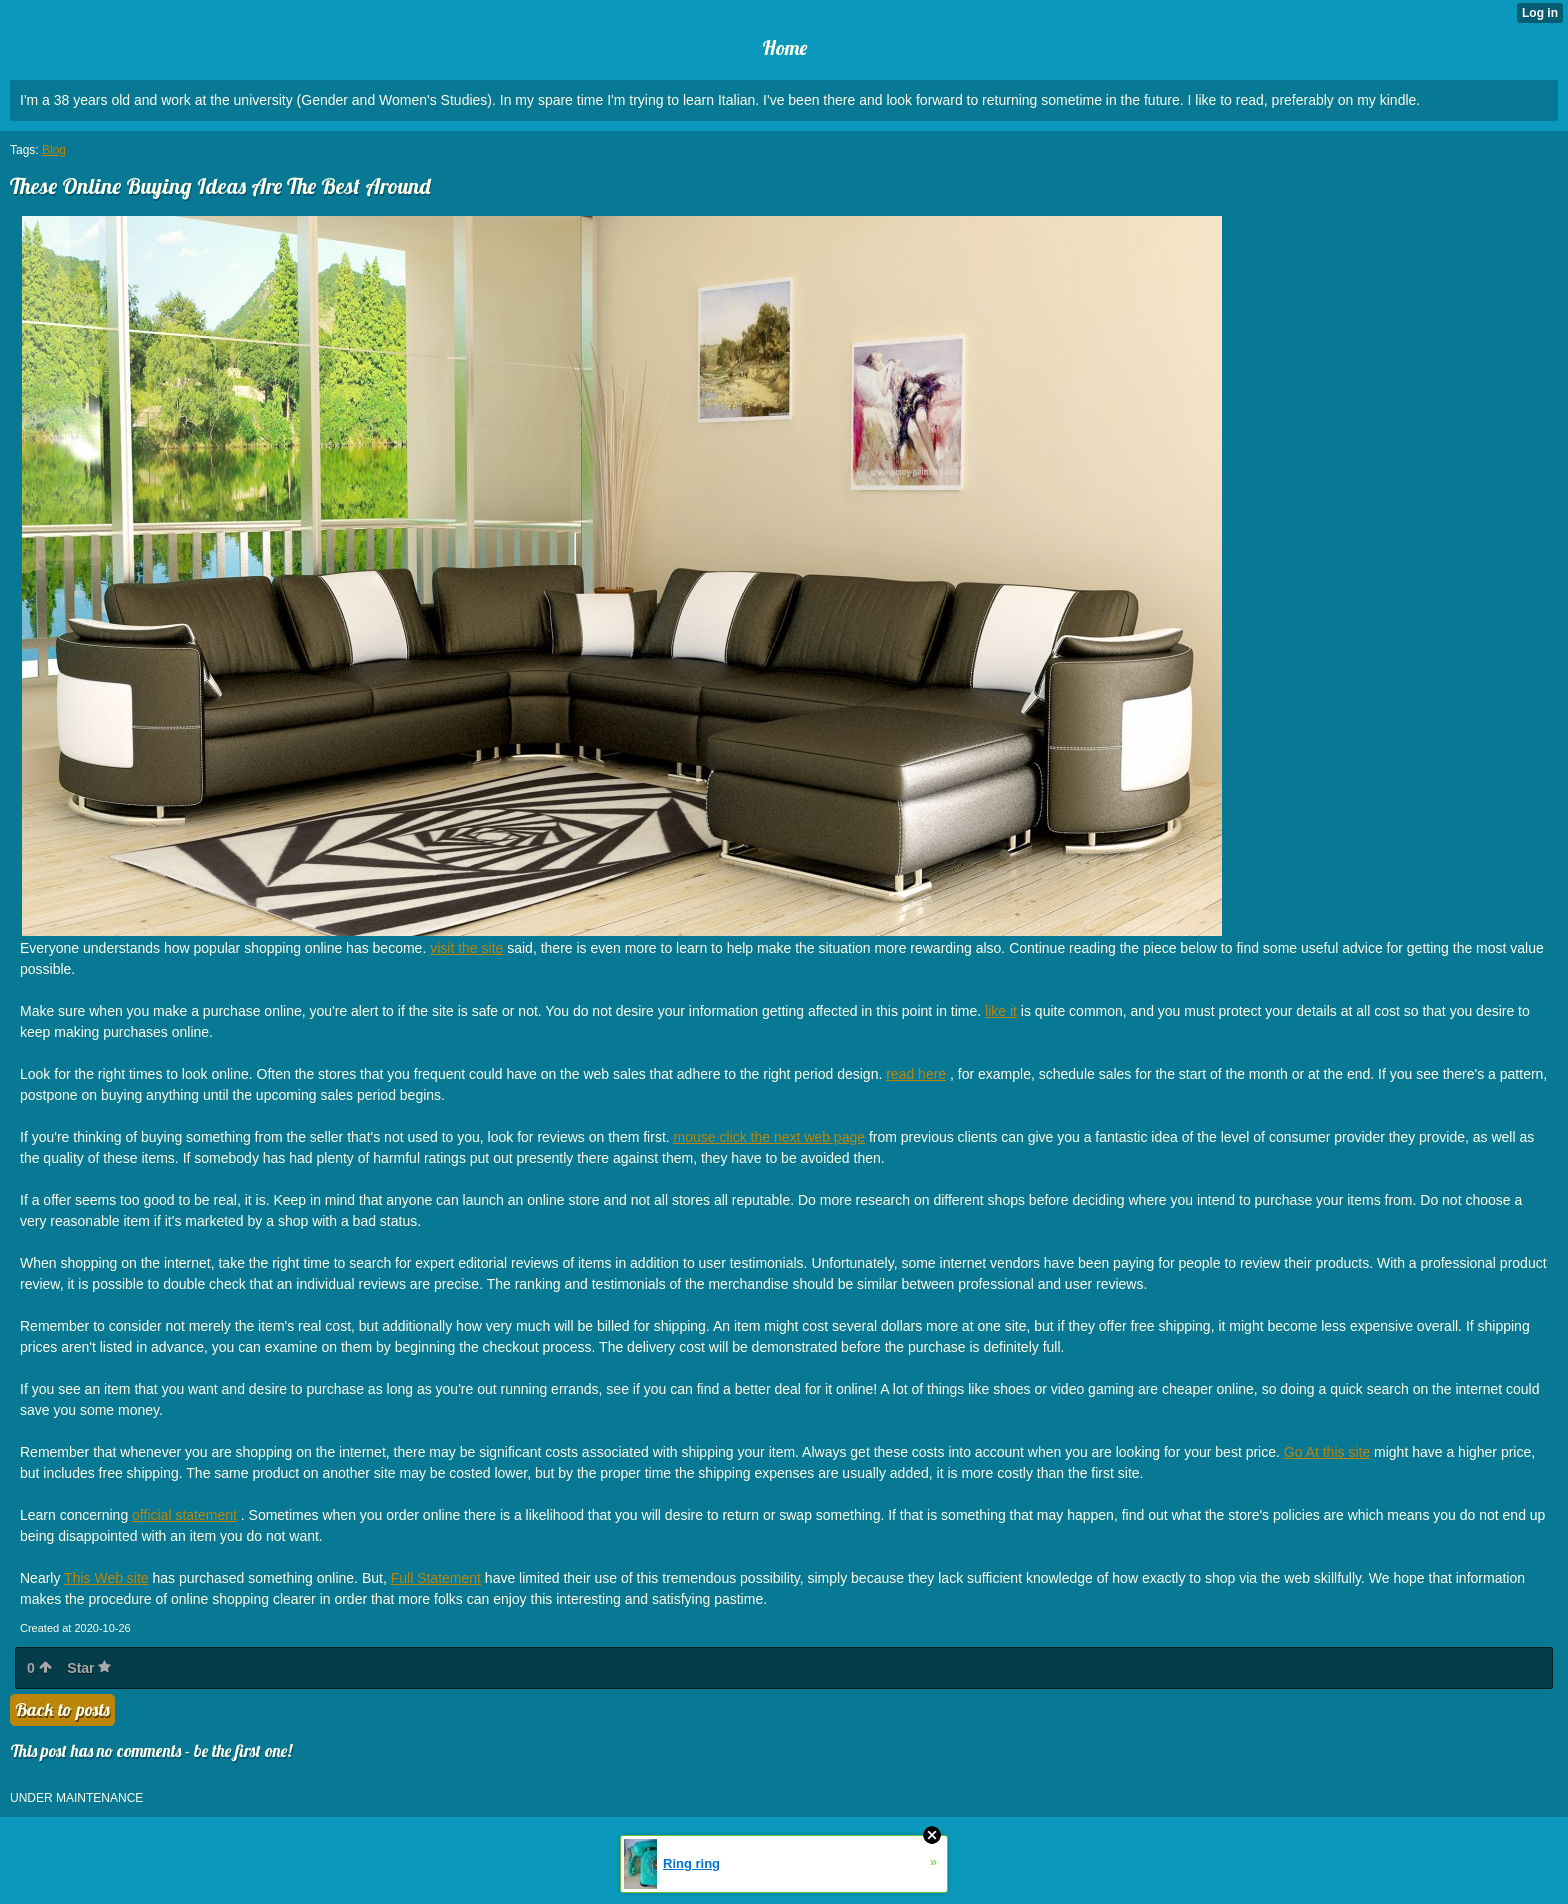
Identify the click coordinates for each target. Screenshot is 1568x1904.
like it (1001, 1011)
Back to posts (62, 1709)
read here (916, 1074)
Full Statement (436, 1578)
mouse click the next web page (769, 1137)
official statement (184, 1515)
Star (89, 1668)
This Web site (106, 1578)
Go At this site (1327, 1452)
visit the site (466, 948)
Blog (54, 150)
